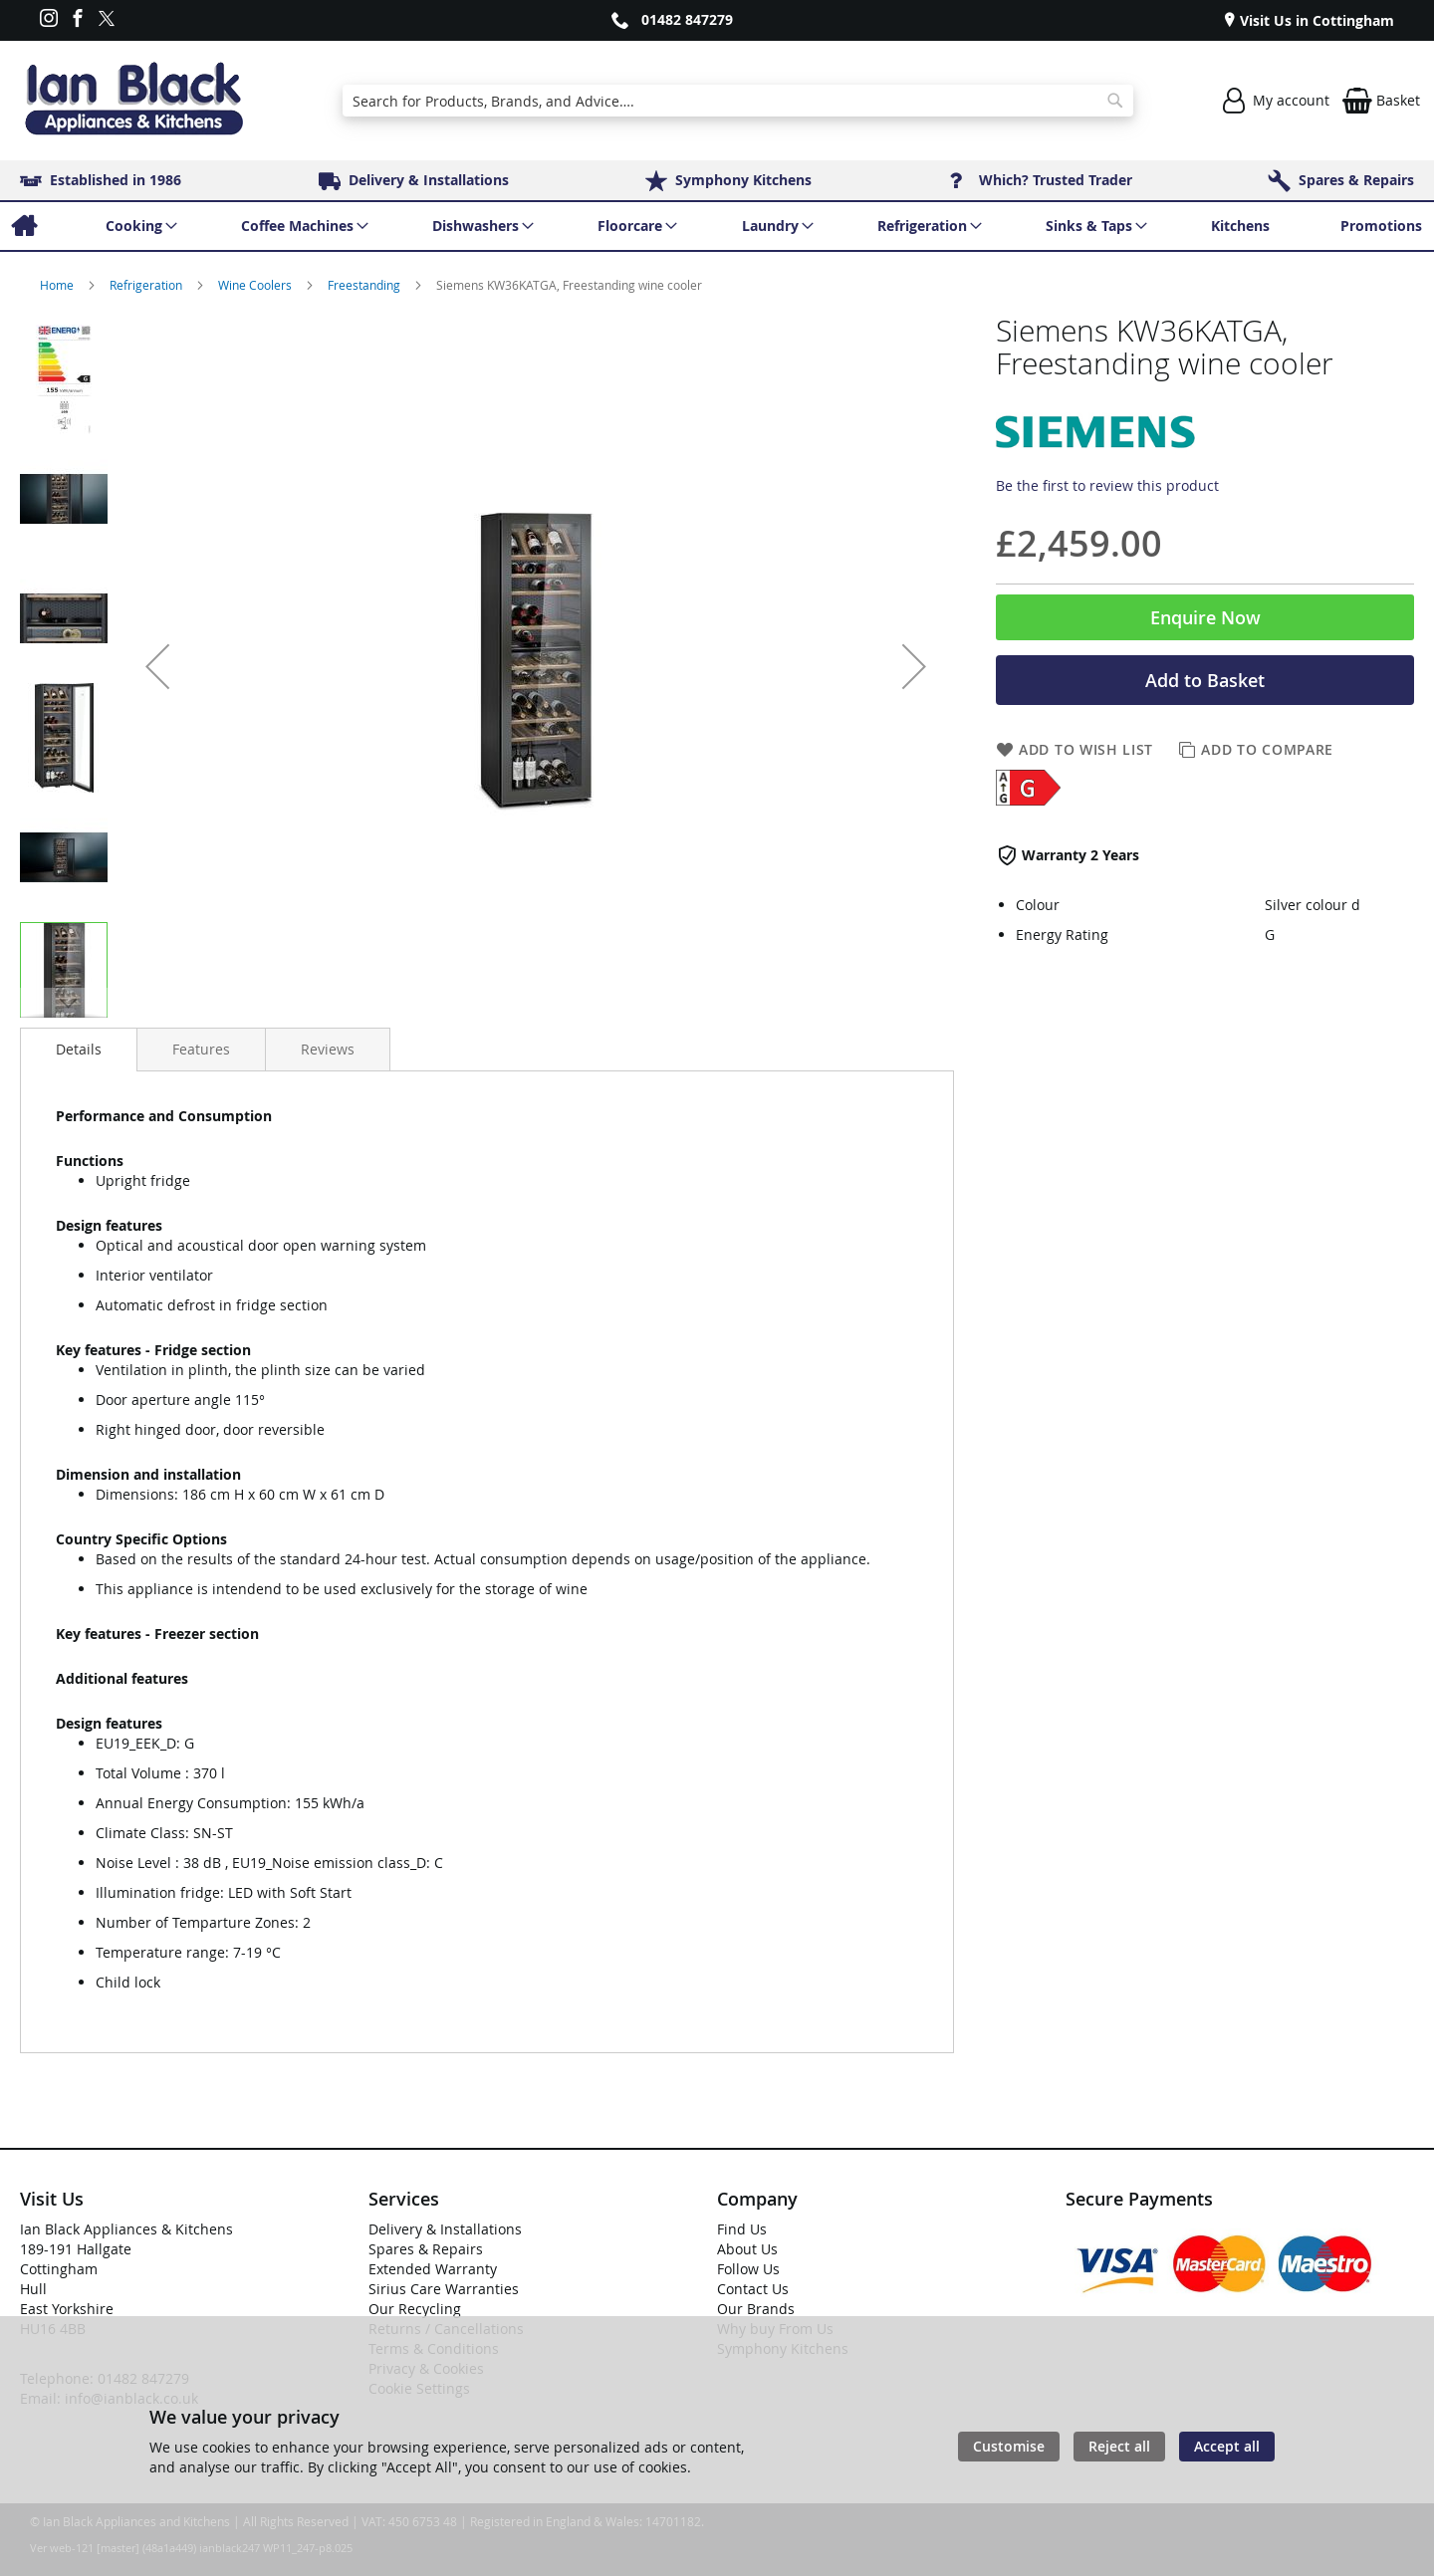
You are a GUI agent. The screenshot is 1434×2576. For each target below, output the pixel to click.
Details (79, 1049)
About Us (747, 2248)
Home (58, 285)
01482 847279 (687, 19)
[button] (157, 666)
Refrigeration (147, 285)
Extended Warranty (432, 2268)
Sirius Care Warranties (443, 2288)
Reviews (328, 1049)
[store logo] (133, 100)
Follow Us (748, 2268)
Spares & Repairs (425, 2248)
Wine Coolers (256, 285)
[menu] (717, 226)
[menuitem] (23, 226)
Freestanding (365, 285)
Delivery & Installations (445, 2229)
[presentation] (78, 1049)
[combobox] (737, 101)
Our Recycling (414, 2308)
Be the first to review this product (1107, 485)
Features (201, 1049)
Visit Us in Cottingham (1315, 20)
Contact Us (753, 2288)
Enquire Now (1205, 617)
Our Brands (756, 2308)
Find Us (742, 2229)
